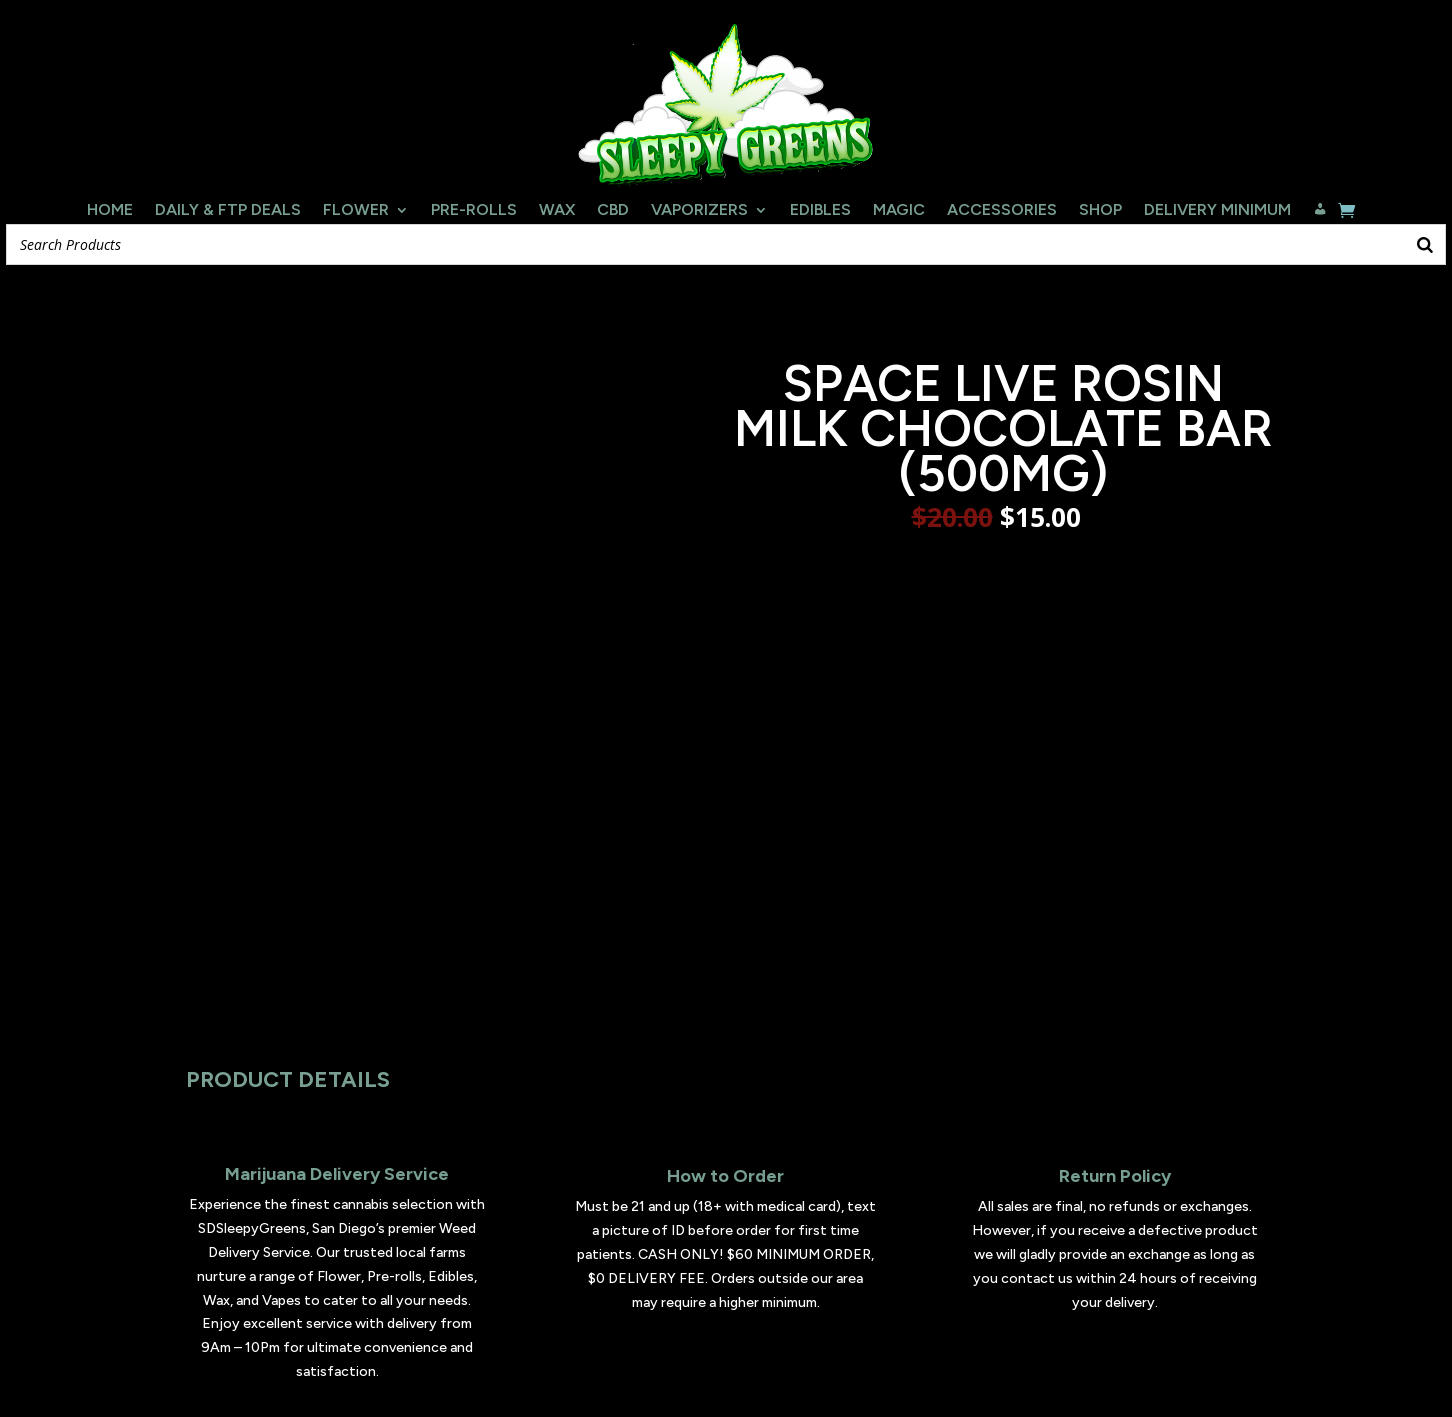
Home (110, 211)
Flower (356, 211)
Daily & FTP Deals (228, 211)
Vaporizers (699, 211)
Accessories (1002, 211)
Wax (557, 211)
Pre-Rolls (474, 211)
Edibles (820, 211)
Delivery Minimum (1217, 211)
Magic (899, 211)
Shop (1100, 211)
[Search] (1425, 244)
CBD (613, 211)
